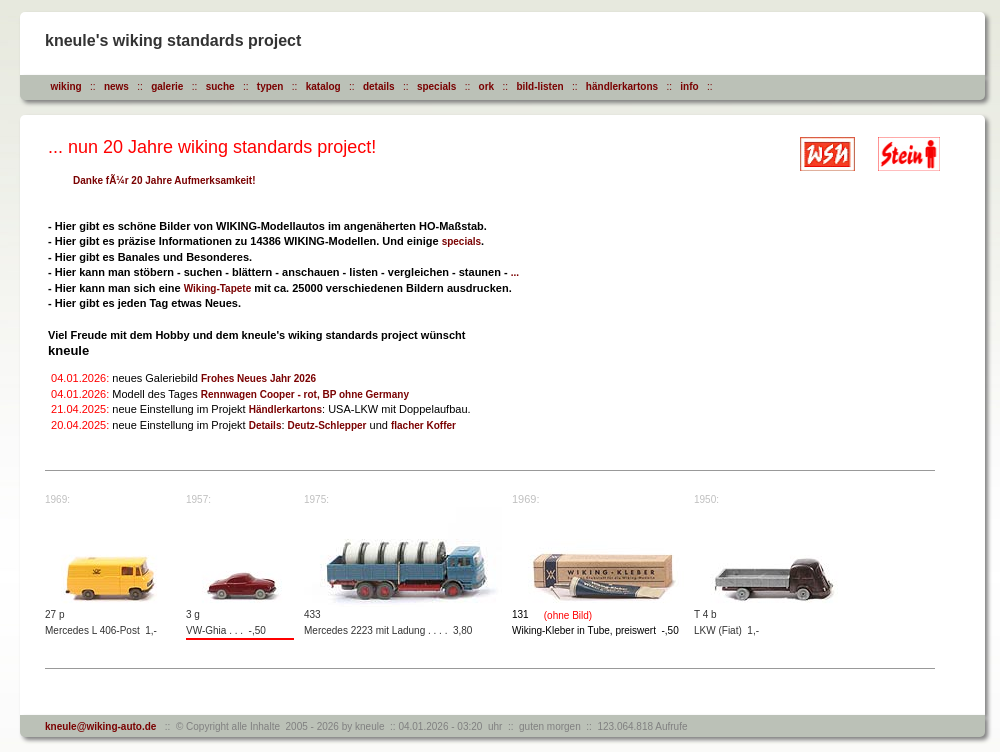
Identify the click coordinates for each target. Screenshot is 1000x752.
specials (436, 86)
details (379, 86)
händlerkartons (622, 86)
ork (487, 86)
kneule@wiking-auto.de (100, 726)
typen (270, 86)
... (515, 272)
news (116, 86)
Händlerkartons (285, 409)
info (689, 86)
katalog (323, 86)
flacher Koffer (423, 425)
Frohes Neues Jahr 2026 (258, 378)
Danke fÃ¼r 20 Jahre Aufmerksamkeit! (164, 180)
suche (220, 86)
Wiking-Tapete (218, 288)
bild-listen (539, 86)
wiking (66, 86)
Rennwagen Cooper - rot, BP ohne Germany (305, 394)
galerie (167, 86)
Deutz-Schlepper (327, 425)
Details (265, 425)
